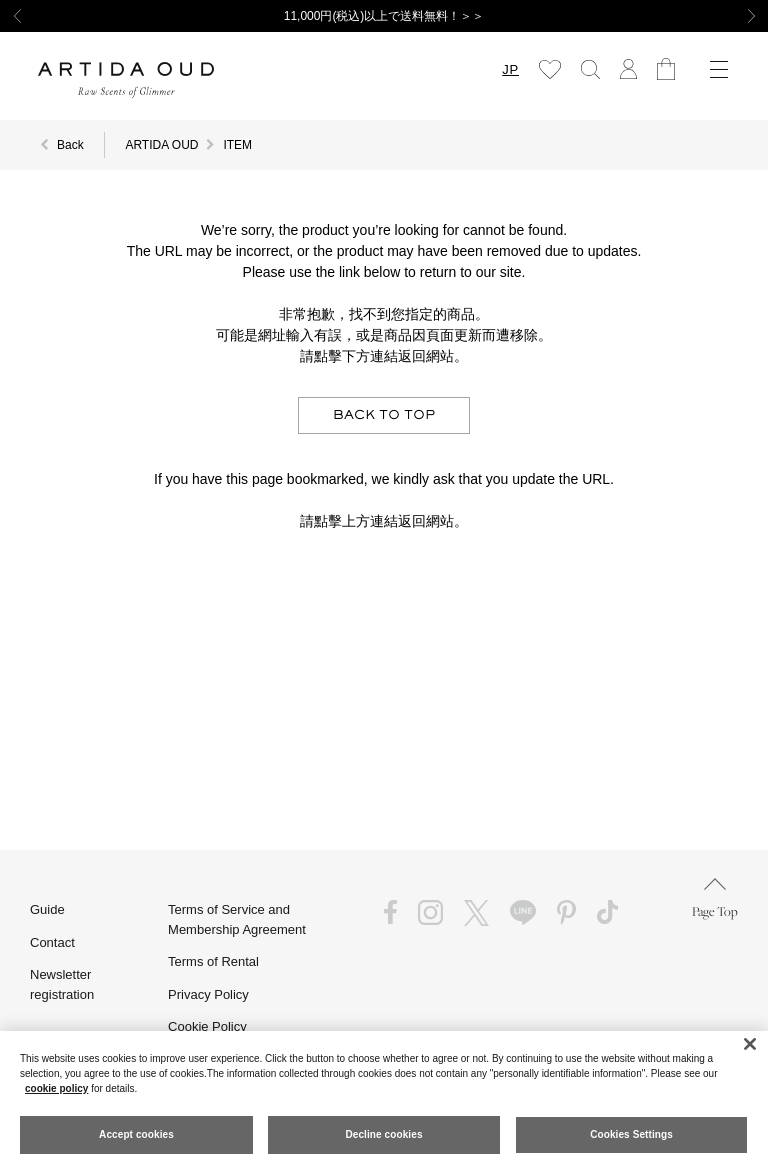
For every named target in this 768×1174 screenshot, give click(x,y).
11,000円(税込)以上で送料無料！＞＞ (384, 16)
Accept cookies (136, 1134)
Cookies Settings (631, 1134)
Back (70, 145)
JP (510, 69)
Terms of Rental (213, 961)
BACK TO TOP (384, 415)
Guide (47, 909)
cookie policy (56, 1088)
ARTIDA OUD (161, 145)
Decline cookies (383, 1134)
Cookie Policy (207, 1026)
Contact (52, 942)
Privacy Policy (208, 994)
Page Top (715, 898)
